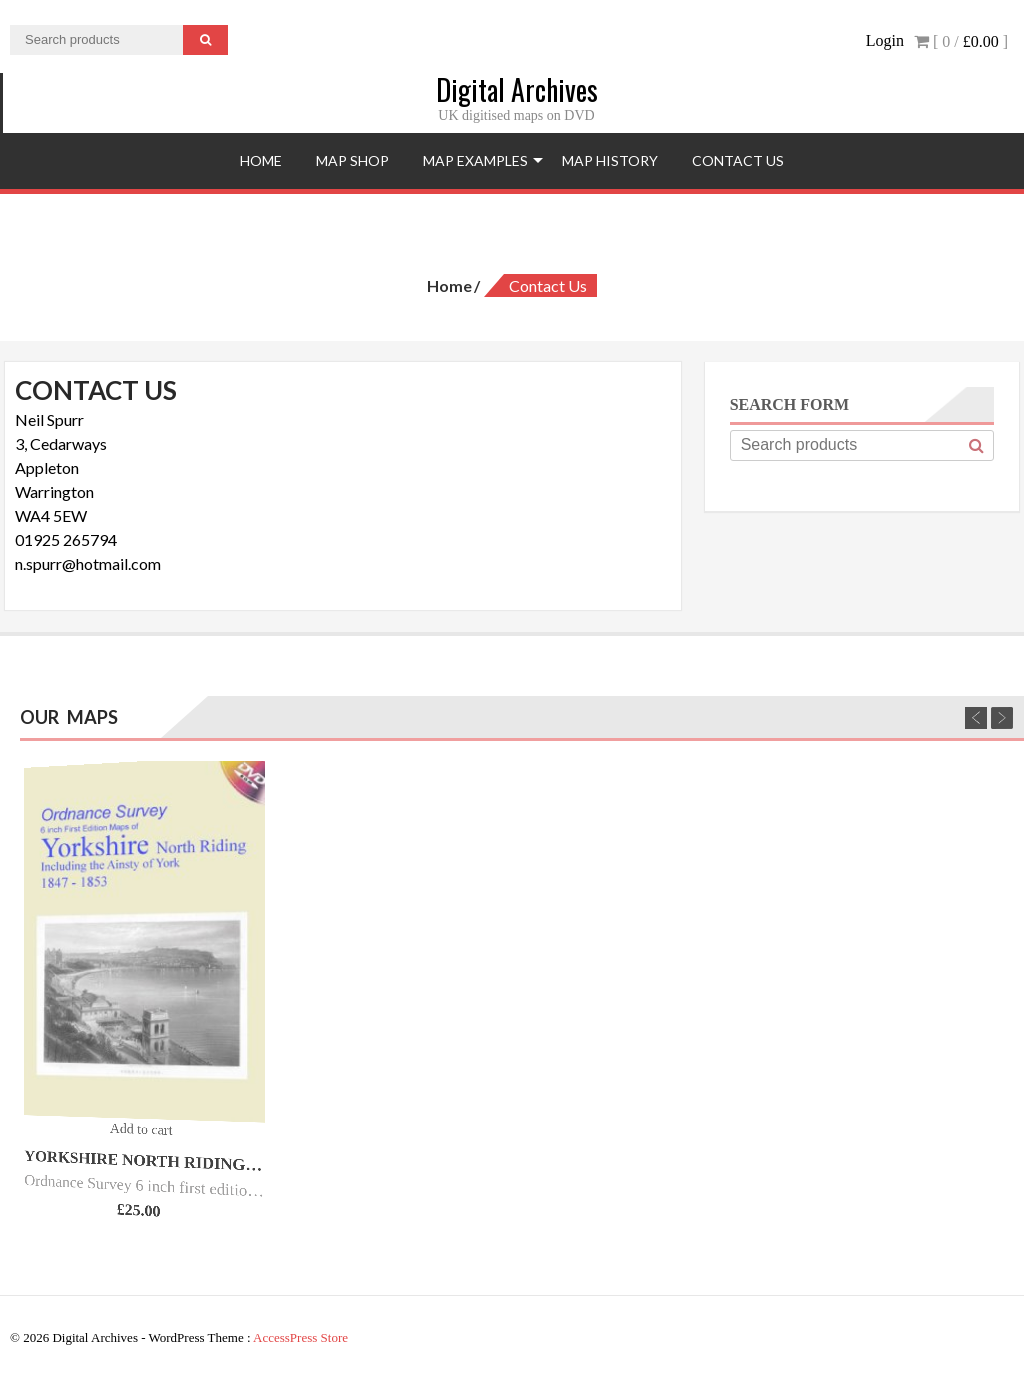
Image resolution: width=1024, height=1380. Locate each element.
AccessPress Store (300, 1337)
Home (261, 160)
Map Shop (352, 160)
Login (885, 40)
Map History (610, 160)
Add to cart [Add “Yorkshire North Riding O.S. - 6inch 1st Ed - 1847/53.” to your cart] (141, 1128)
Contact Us (738, 160)
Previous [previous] (976, 718)
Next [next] (1002, 718)
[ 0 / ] (961, 41)
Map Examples (475, 160)
